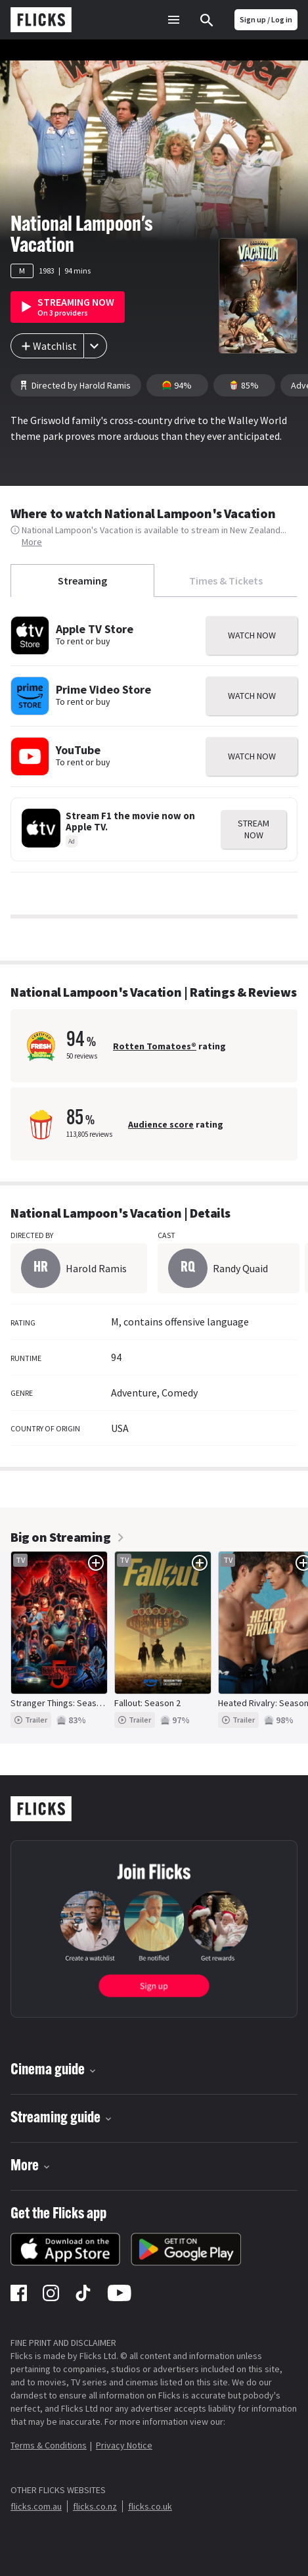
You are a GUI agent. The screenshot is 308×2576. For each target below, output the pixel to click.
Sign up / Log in (266, 19)
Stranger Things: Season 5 (62, 1703)
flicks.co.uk (150, 2506)
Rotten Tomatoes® (154, 1046)
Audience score (161, 1124)
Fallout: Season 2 (147, 1703)
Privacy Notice (124, 2445)
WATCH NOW (252, 635)
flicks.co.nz (95, 2506)
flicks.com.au (36, 2506)
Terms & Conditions (49, 2445)
